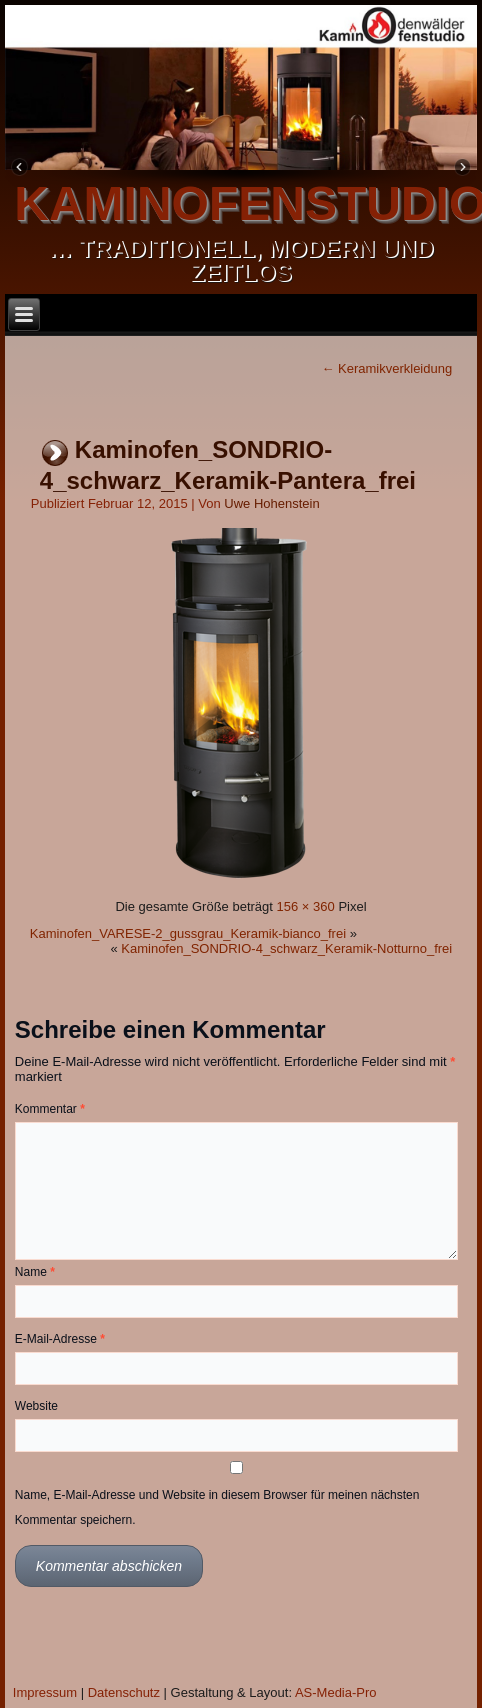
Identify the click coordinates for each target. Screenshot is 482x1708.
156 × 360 (306, 906)
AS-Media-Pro (336, 1692)
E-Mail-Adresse (60, 1339)
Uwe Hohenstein (271, 503)
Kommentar (50, 1109)
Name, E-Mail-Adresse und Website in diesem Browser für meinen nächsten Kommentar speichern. (217, 1507)
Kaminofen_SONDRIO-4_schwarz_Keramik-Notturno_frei (286, 948)
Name (35, 1272)
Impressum (45, 1692)
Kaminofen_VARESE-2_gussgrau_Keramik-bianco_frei (188, 933)
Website (36, 1406)
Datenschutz (124, 1692)
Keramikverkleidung (386, 368)
